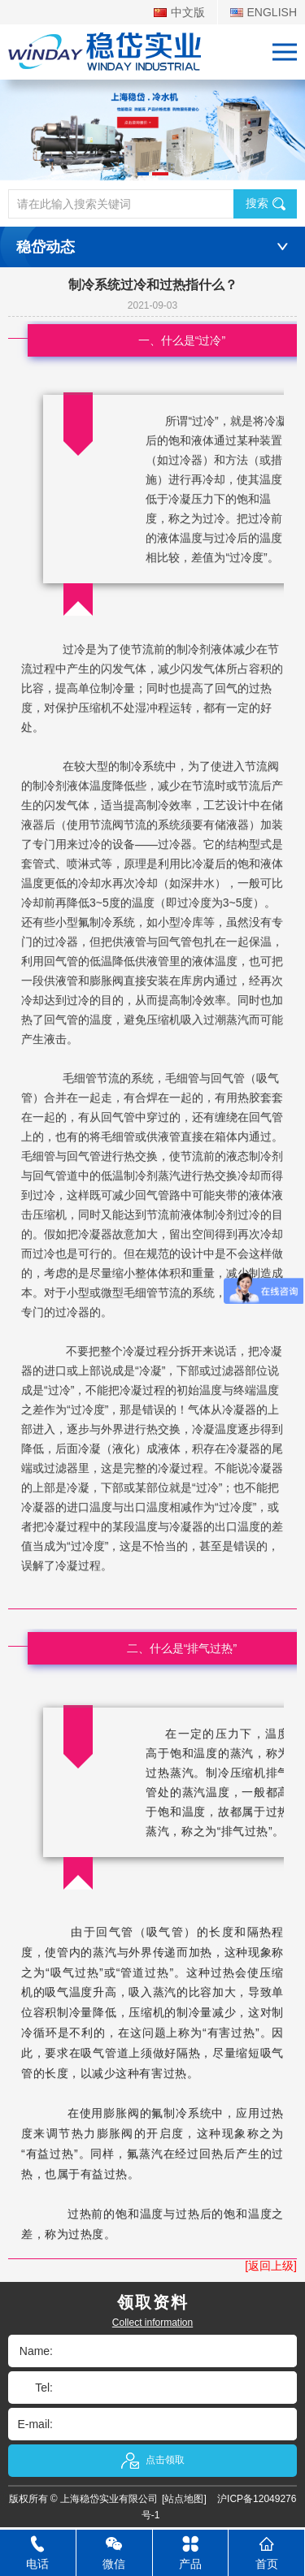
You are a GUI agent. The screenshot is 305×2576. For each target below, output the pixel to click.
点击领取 (153, 2461)
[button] (143, 173)
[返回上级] (271, 2265)
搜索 (265, 203)
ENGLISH (263, 12)
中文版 (179, 12)
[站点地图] (184, 2499)
